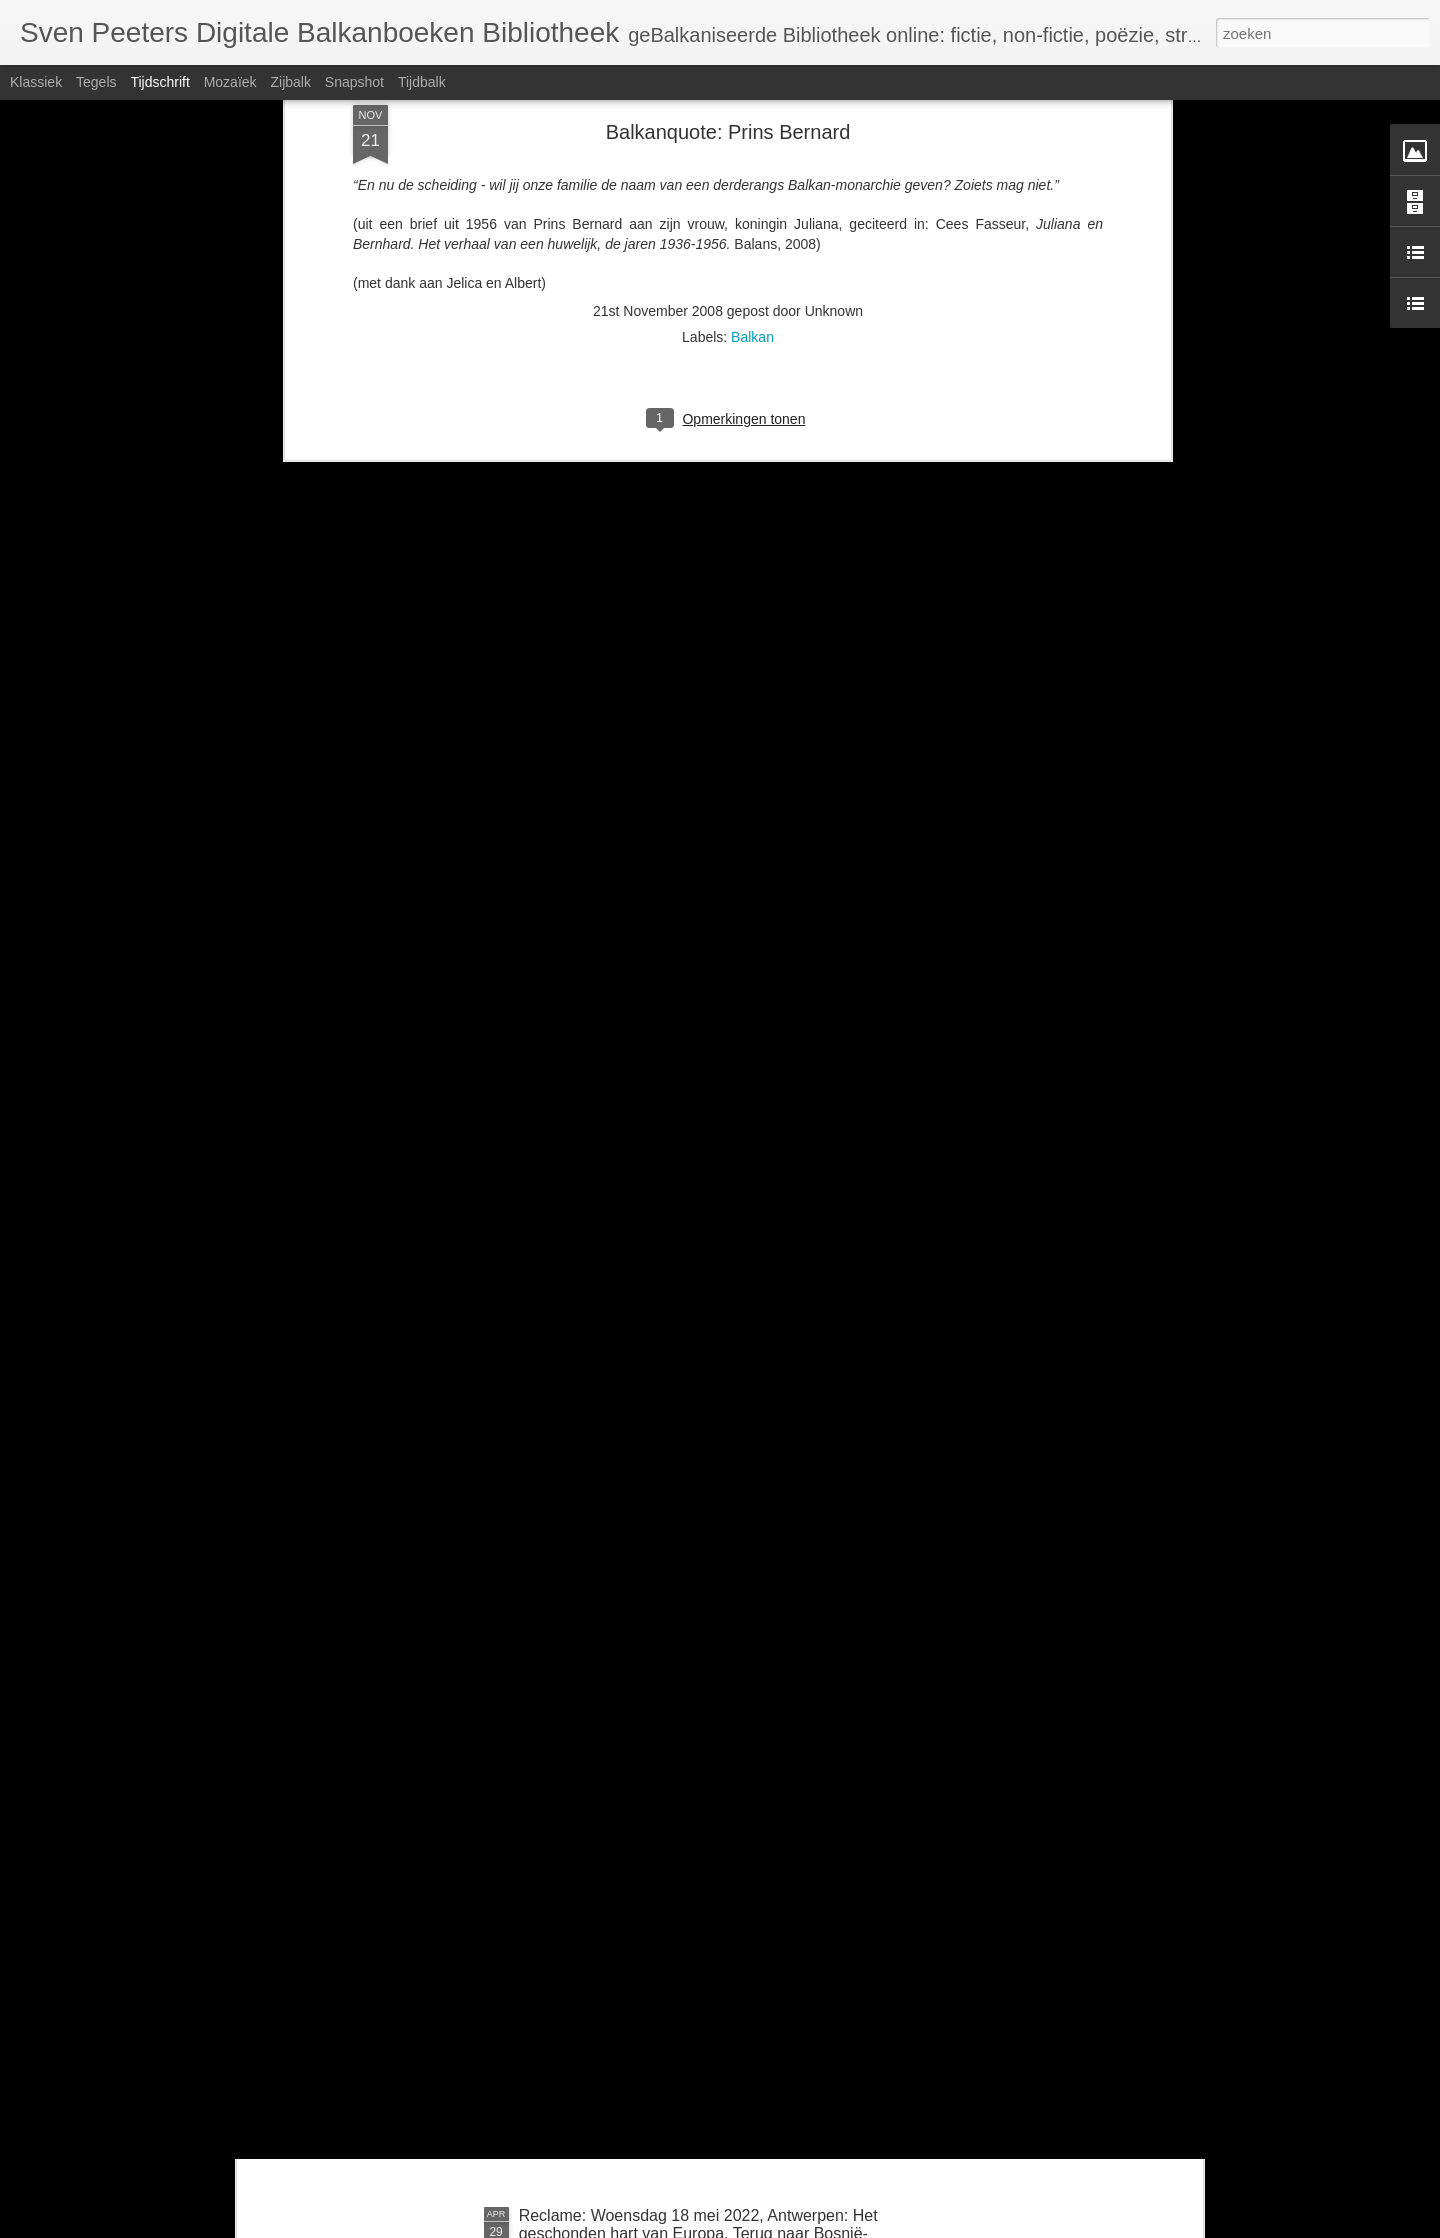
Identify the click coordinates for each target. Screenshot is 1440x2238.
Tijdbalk (422, 82)
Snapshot (354, 82)
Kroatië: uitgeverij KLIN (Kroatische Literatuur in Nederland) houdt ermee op (688, 1997)
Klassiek (36, 82)
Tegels (96, 82)
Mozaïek (230, 82)
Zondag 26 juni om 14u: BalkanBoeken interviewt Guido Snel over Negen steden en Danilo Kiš (693, 1770)
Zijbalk (290, 82)
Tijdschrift (159, 82)
